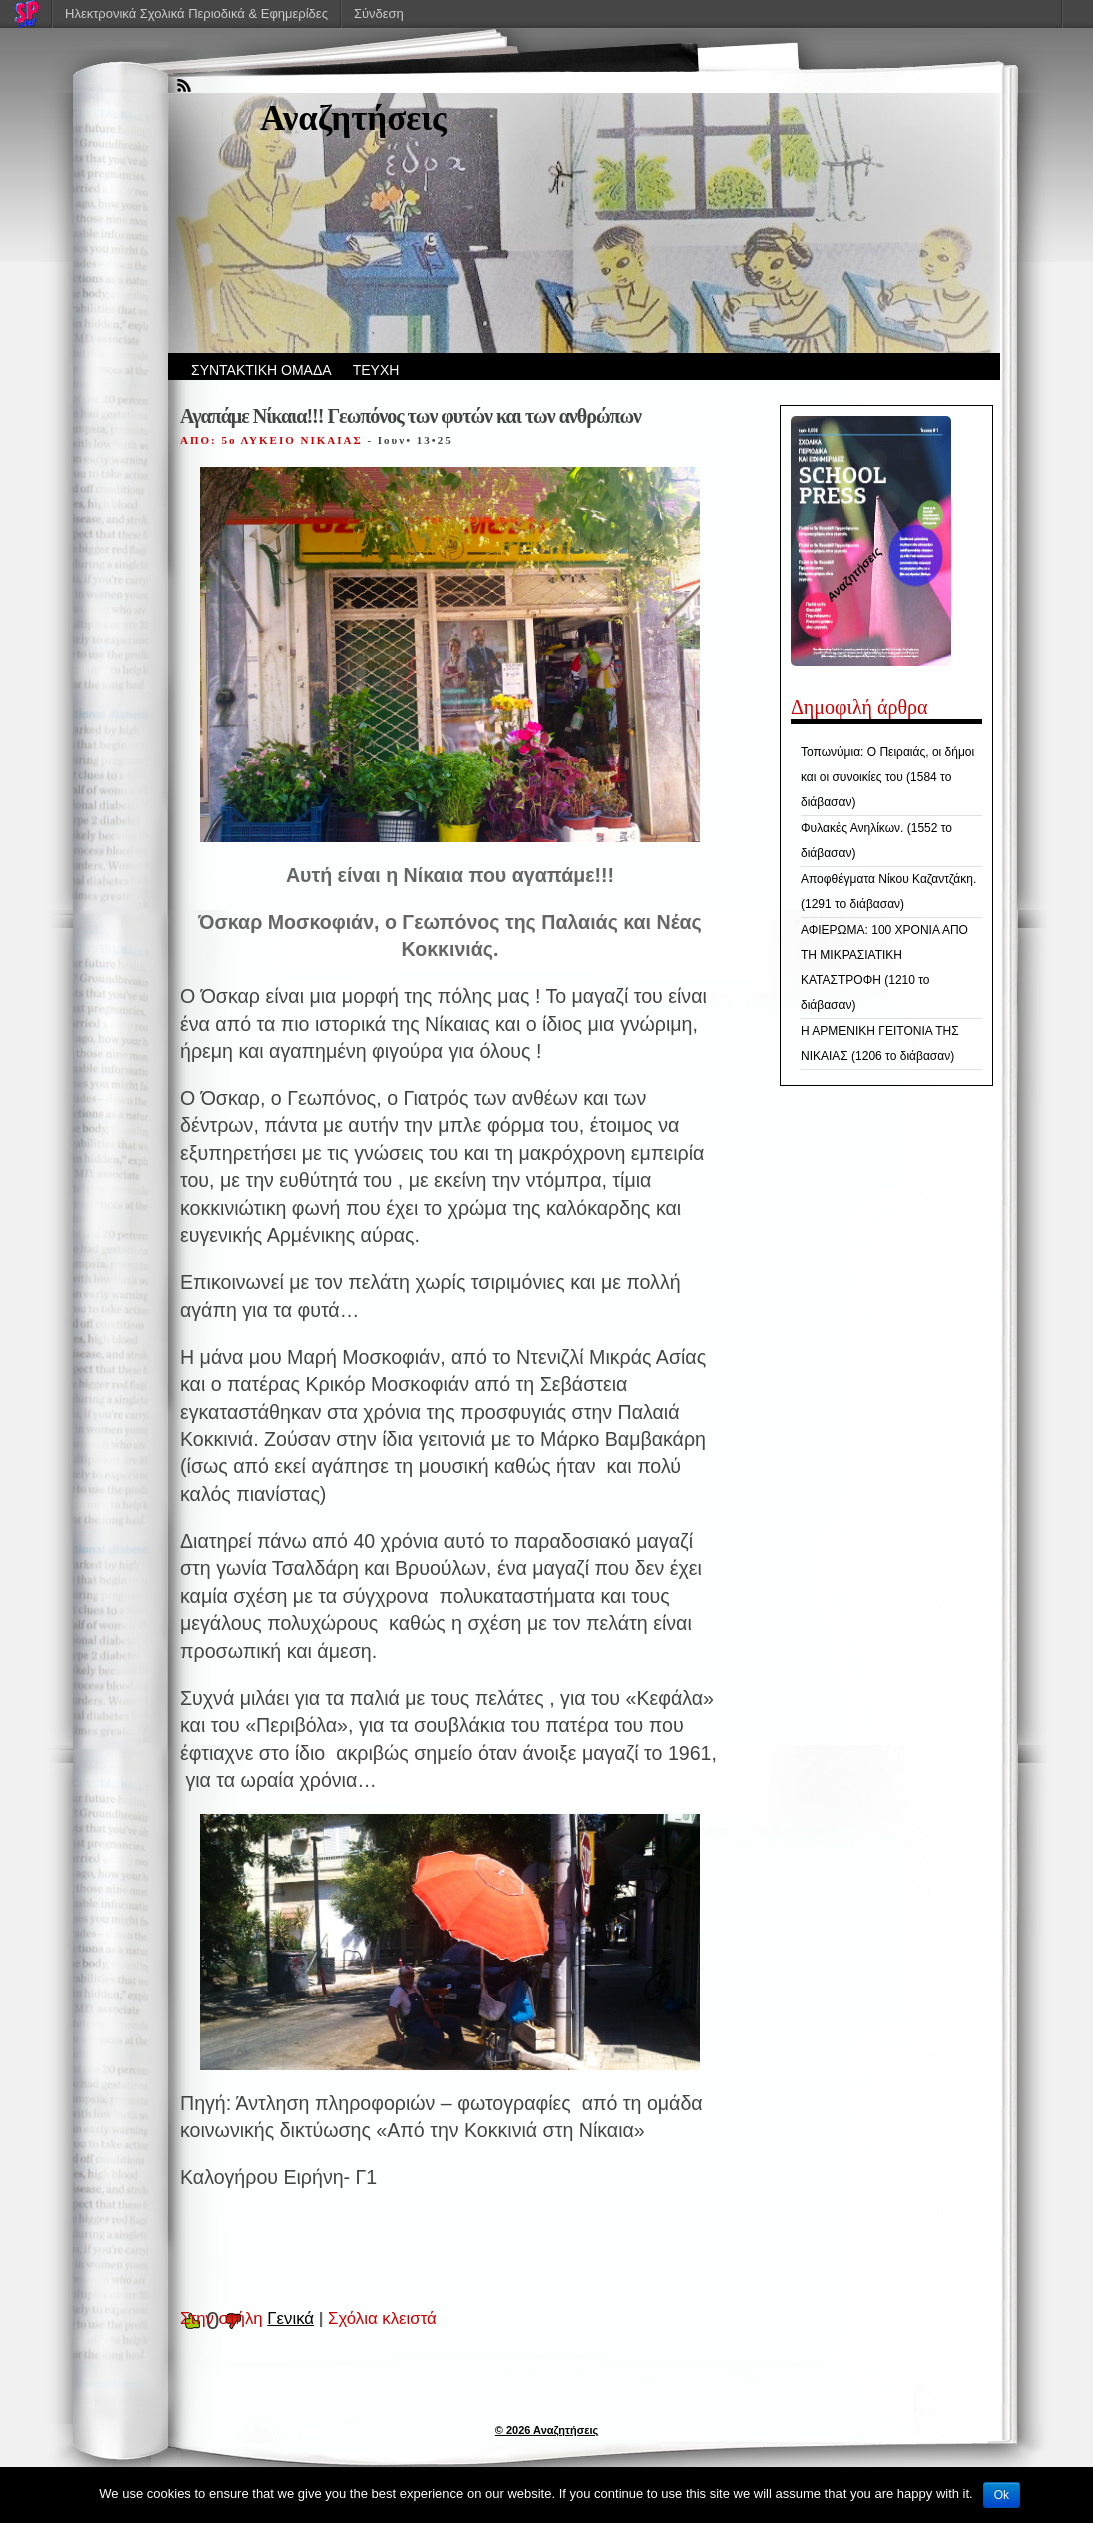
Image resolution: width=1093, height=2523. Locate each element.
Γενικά (290, 2318)
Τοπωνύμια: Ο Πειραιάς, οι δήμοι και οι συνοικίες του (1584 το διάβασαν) (887, 777)
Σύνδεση (379, 13)
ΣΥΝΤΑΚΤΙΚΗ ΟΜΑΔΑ (261, 370)
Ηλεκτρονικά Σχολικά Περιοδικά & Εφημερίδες (196, 13)
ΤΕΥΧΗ (376, 370)
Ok (1001, 2495)
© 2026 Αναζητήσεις (546, 2430)
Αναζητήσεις (353, 118)
